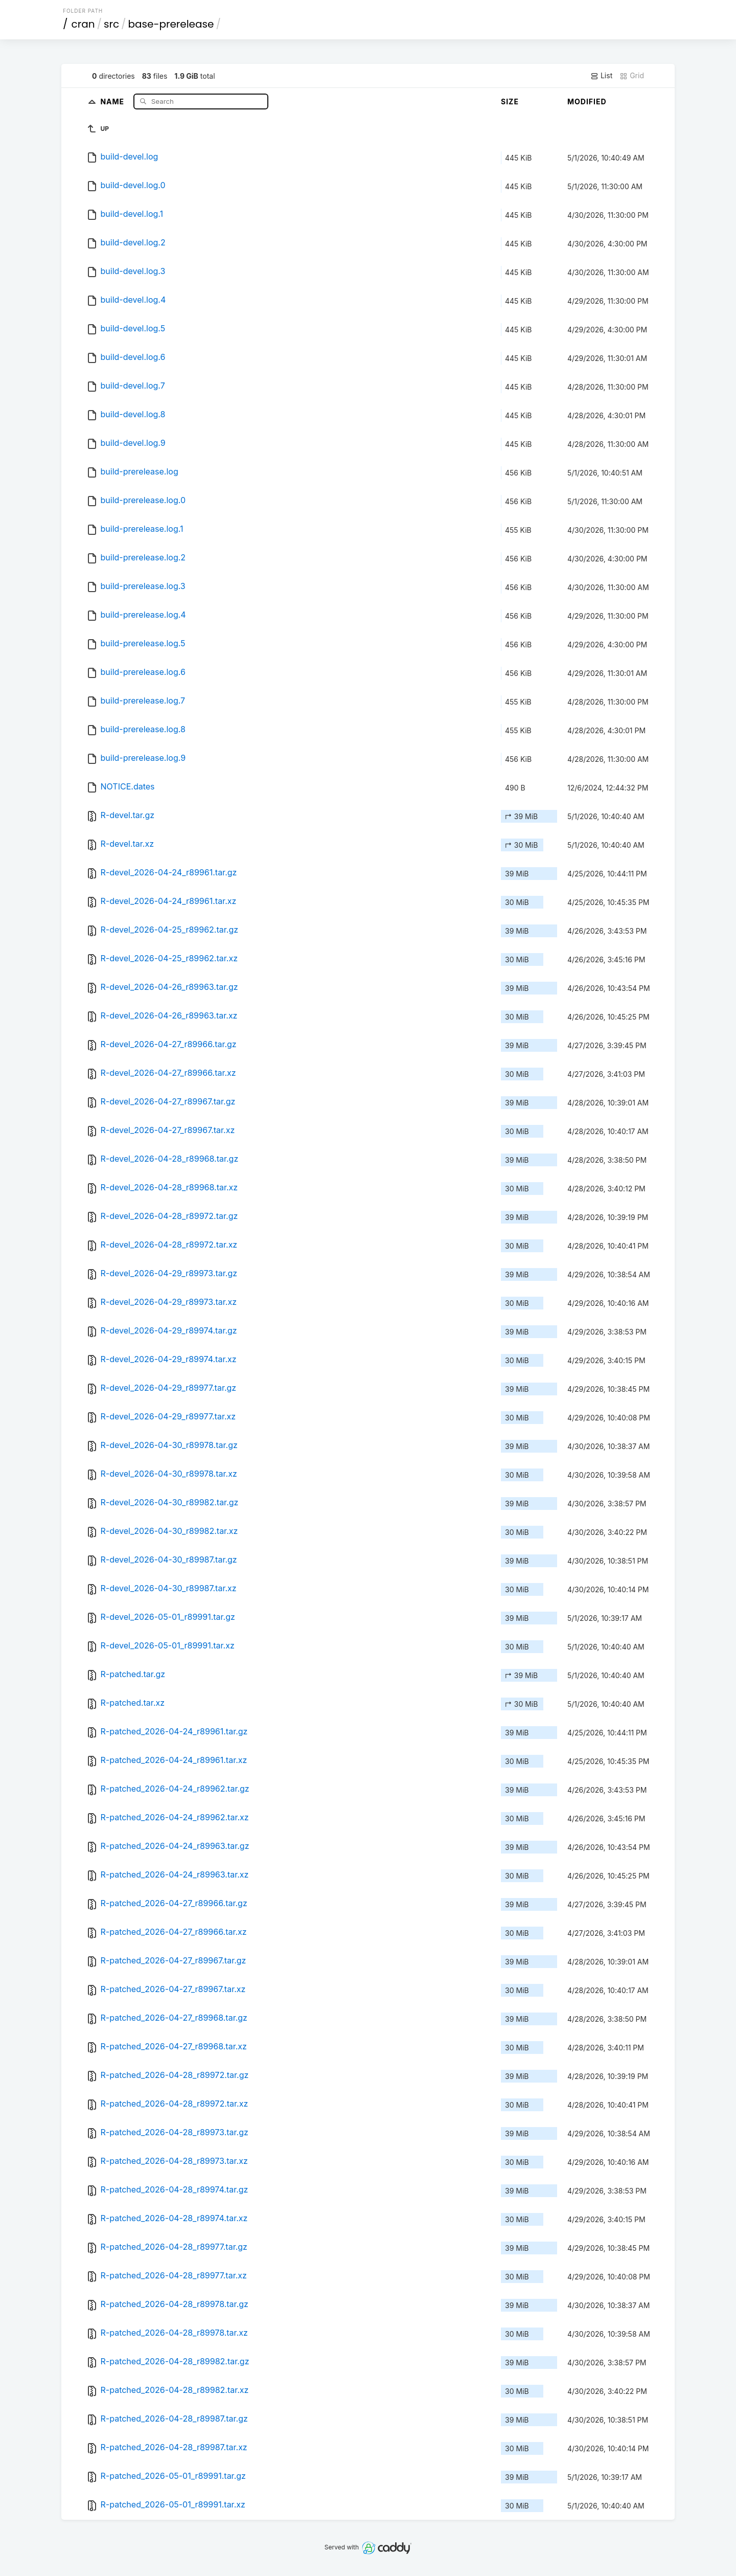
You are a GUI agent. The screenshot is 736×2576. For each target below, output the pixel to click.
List (601, 75)
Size (510, 101)
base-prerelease (171, 24)
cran (83, 24)
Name (113, 101)
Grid (631, 75)
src (111, 24)
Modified (587, 101)
